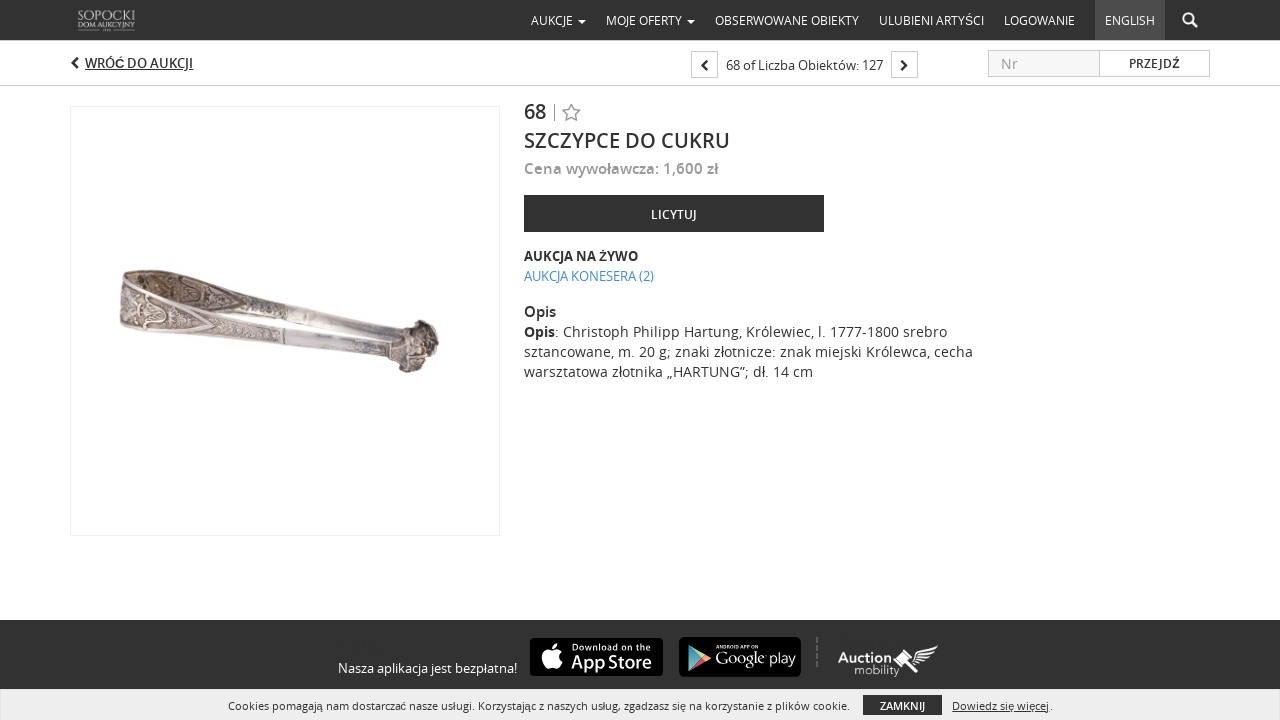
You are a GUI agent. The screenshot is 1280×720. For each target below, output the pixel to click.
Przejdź (1154, 63)
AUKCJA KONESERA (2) (589, 276)
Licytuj (674, 214)
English (1130, 20)
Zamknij (902, 705)
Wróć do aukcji (139, 63)
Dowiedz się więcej (1000, 705)
